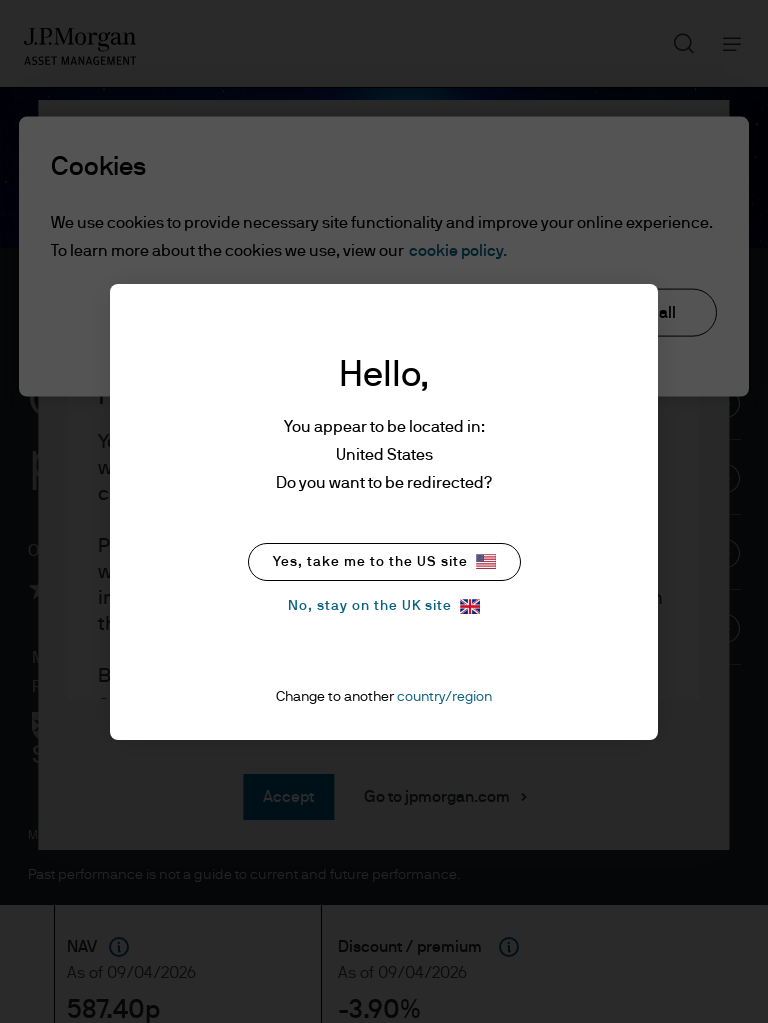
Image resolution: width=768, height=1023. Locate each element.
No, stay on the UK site (384, 606)
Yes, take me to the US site (384, 561)
